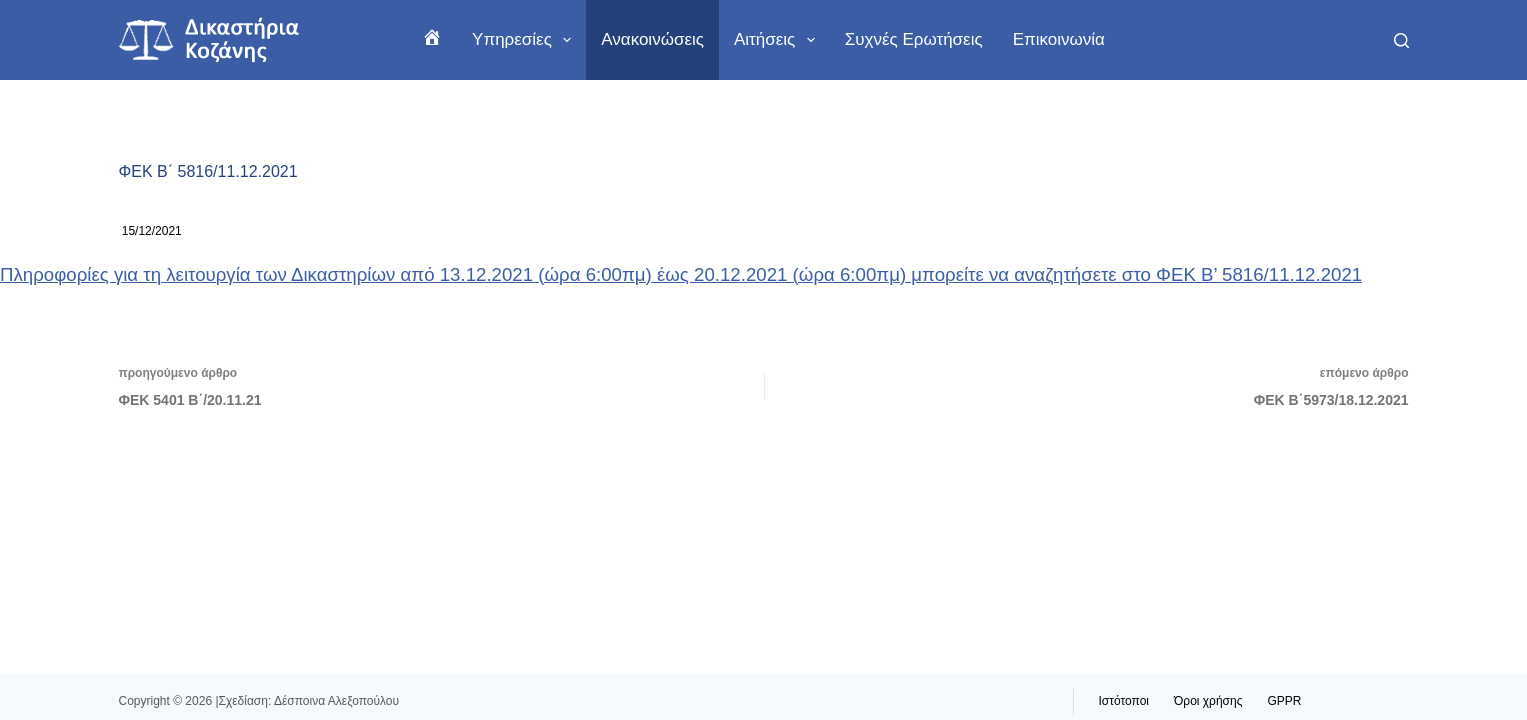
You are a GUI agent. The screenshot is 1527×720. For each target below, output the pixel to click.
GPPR (1284, 701)
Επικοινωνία (1059, 39)
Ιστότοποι (1124, 701)
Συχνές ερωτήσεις (914, 39)
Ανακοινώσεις (652, 39)
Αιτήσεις (778, 40)
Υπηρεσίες (525, 40)
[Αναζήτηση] (1401, 40)
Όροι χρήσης (1208, 701)
